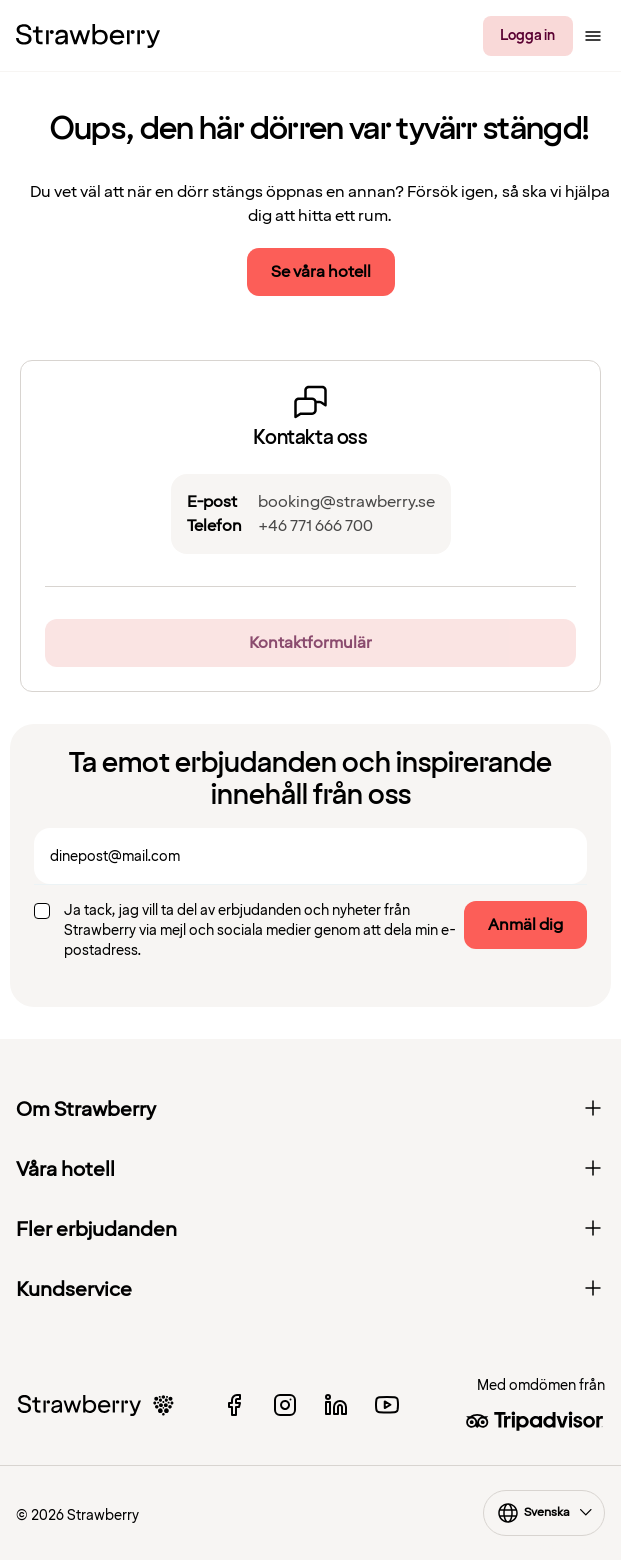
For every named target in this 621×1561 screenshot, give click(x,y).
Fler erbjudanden (310, 1230)
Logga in (527, 35)
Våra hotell (310, 1170)
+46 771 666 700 (315, 526)
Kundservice (310, 1290)
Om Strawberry (310, 1110)
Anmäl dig (525, 925)
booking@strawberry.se (346, 502)
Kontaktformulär (310, 643)
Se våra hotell (321, 272)
